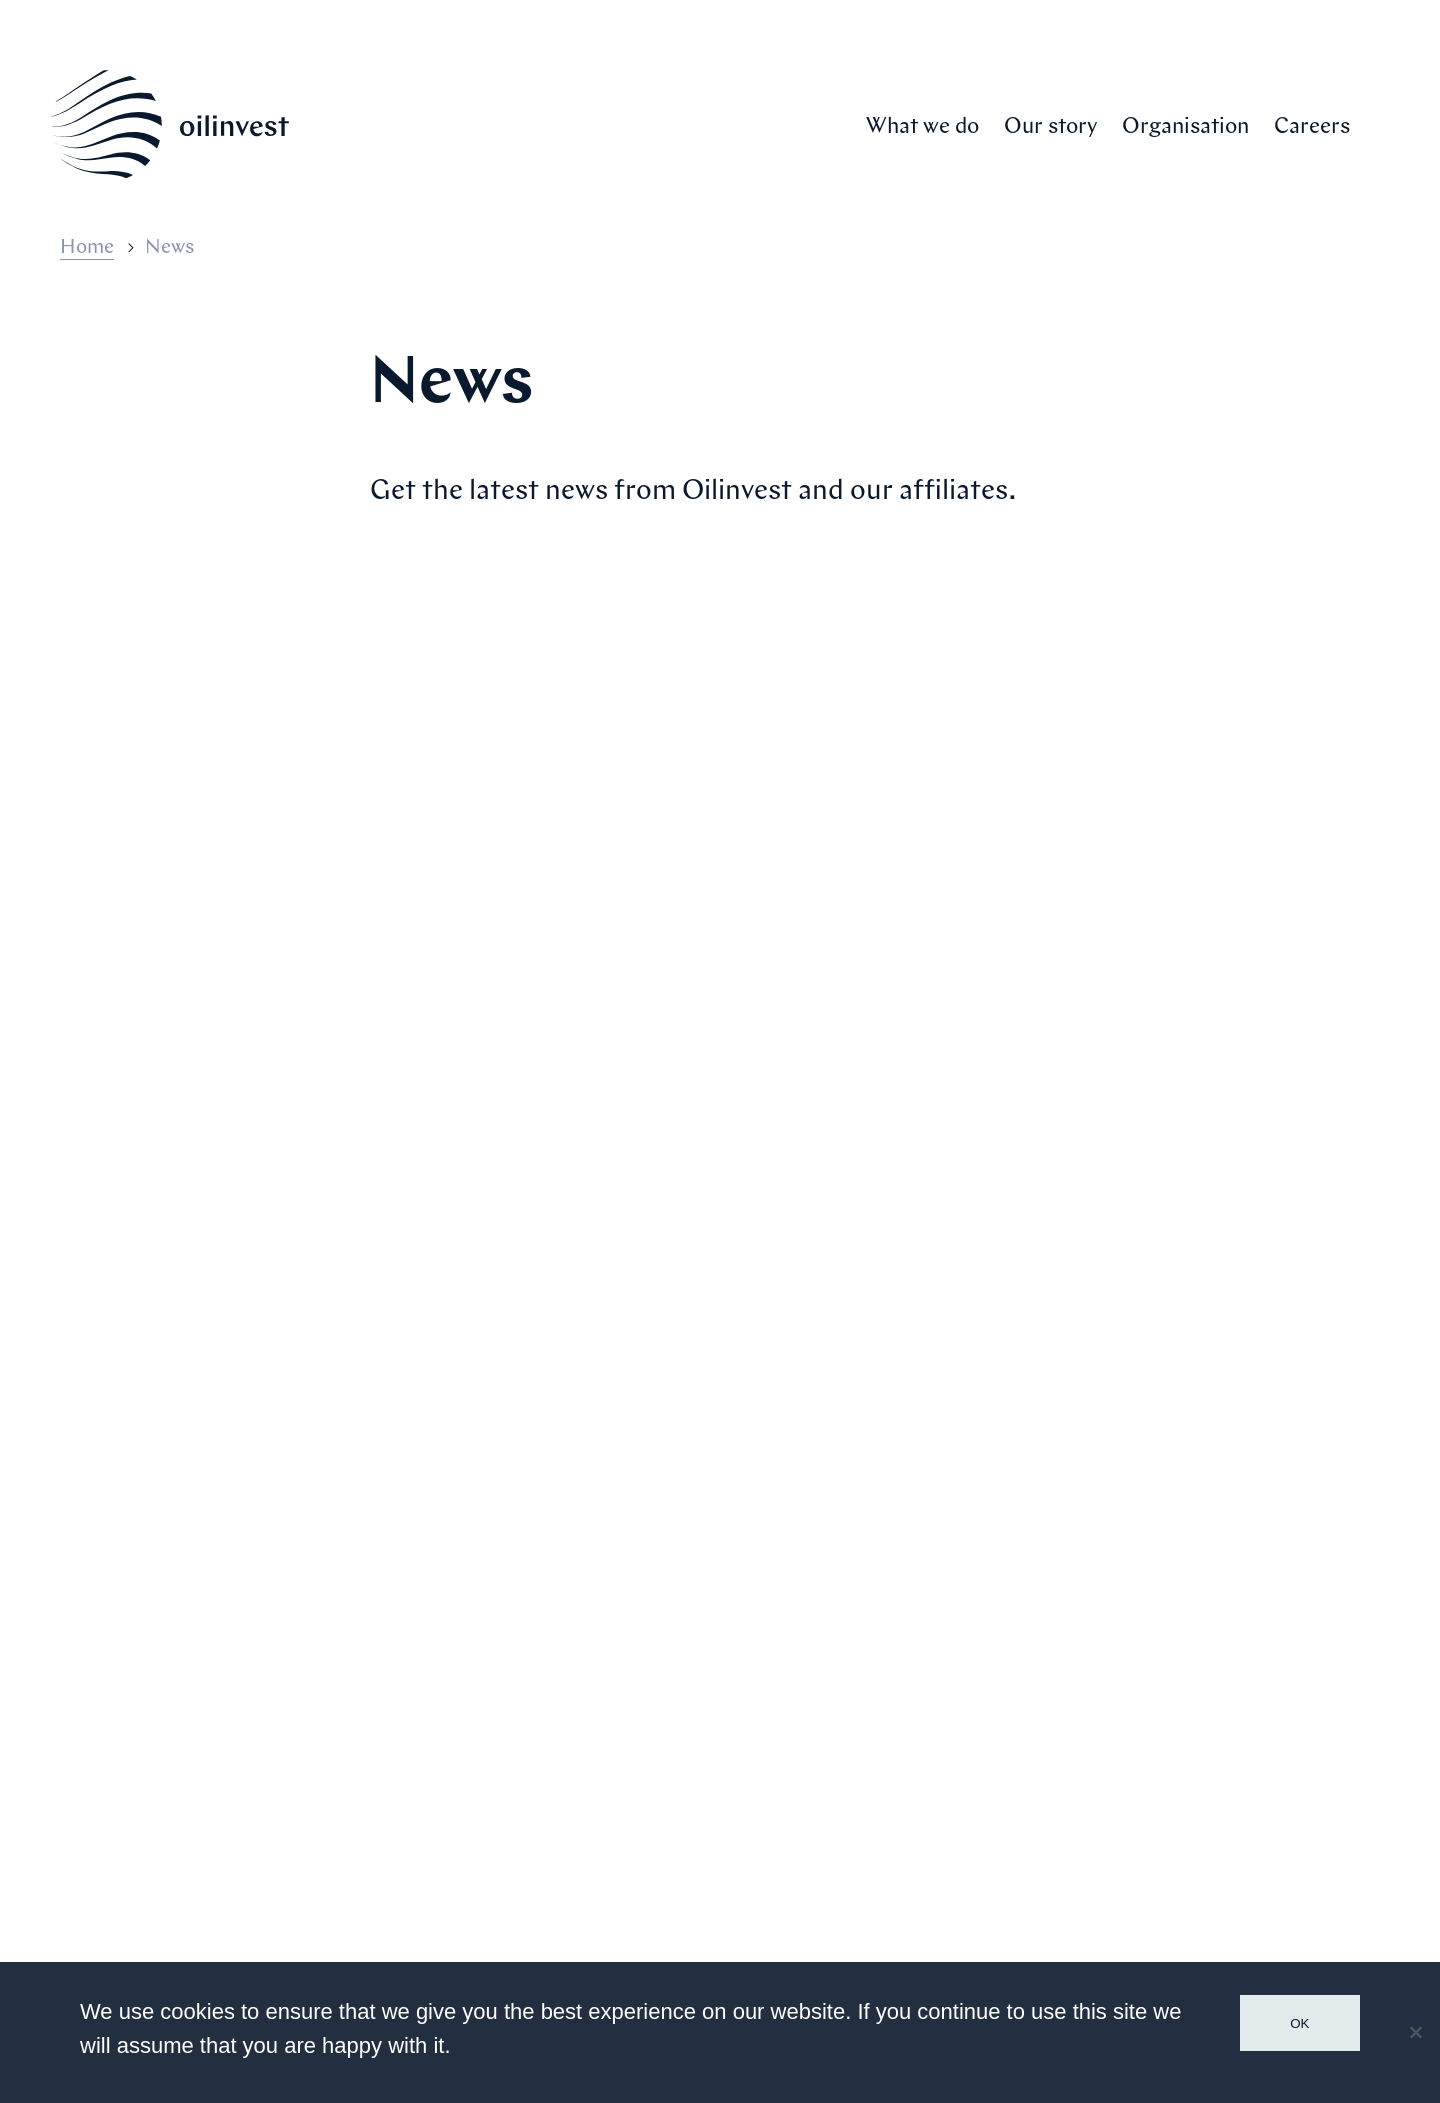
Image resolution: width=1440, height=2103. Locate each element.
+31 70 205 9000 (171, 1880)
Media (1073, 1717)
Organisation (1185, 127)
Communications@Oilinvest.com (241, 1914)
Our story (1050, 127)
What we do (922, 127)
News (1069, 1761)
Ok (1299, 2023)
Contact (1086, 1849)
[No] (1415, 2032)
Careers (1312, 127)
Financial (1090, 1805)
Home (87, 248)
